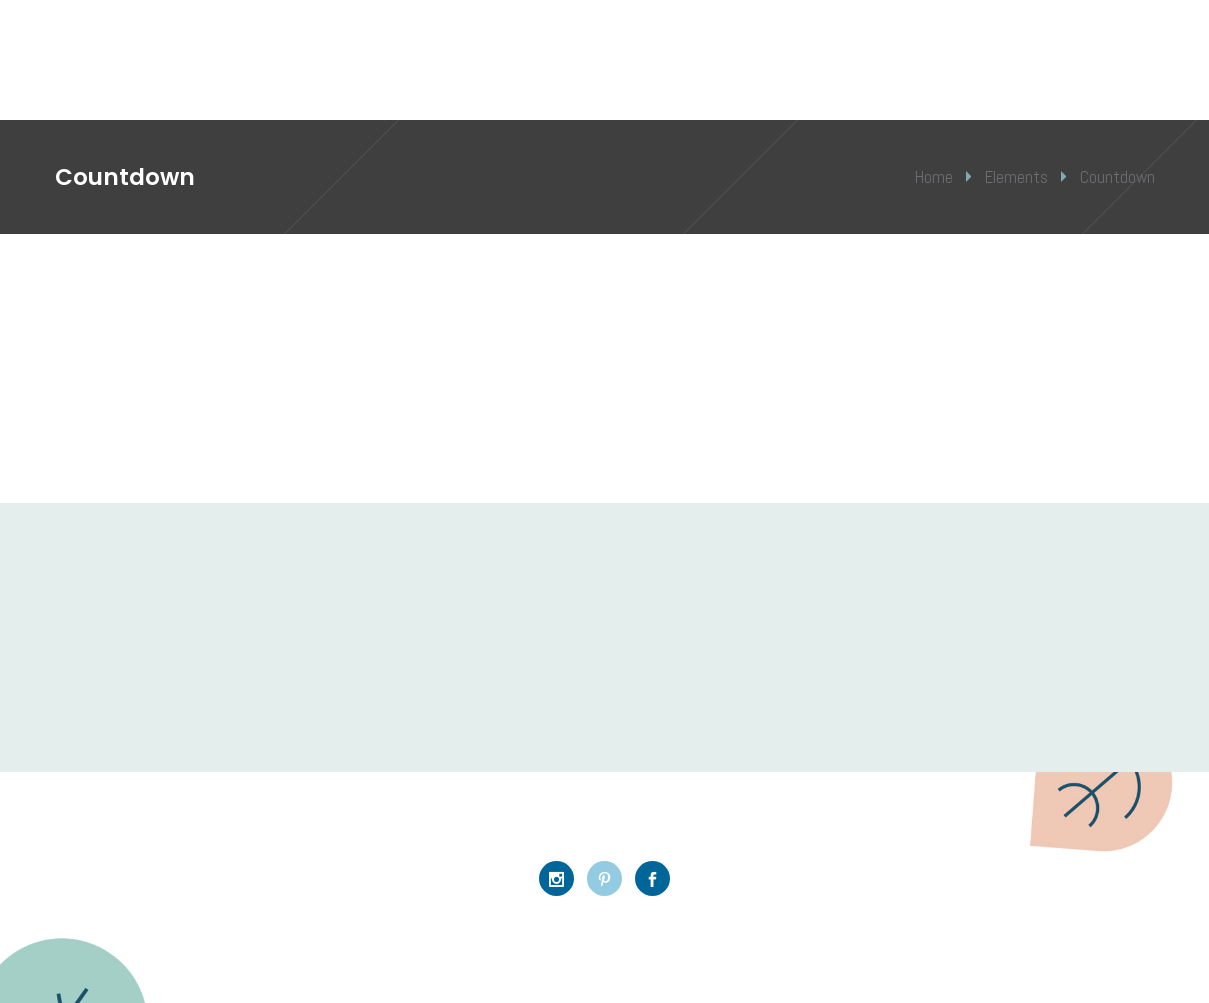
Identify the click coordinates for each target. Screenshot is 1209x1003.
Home (934, 177)
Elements (1016, 177)
